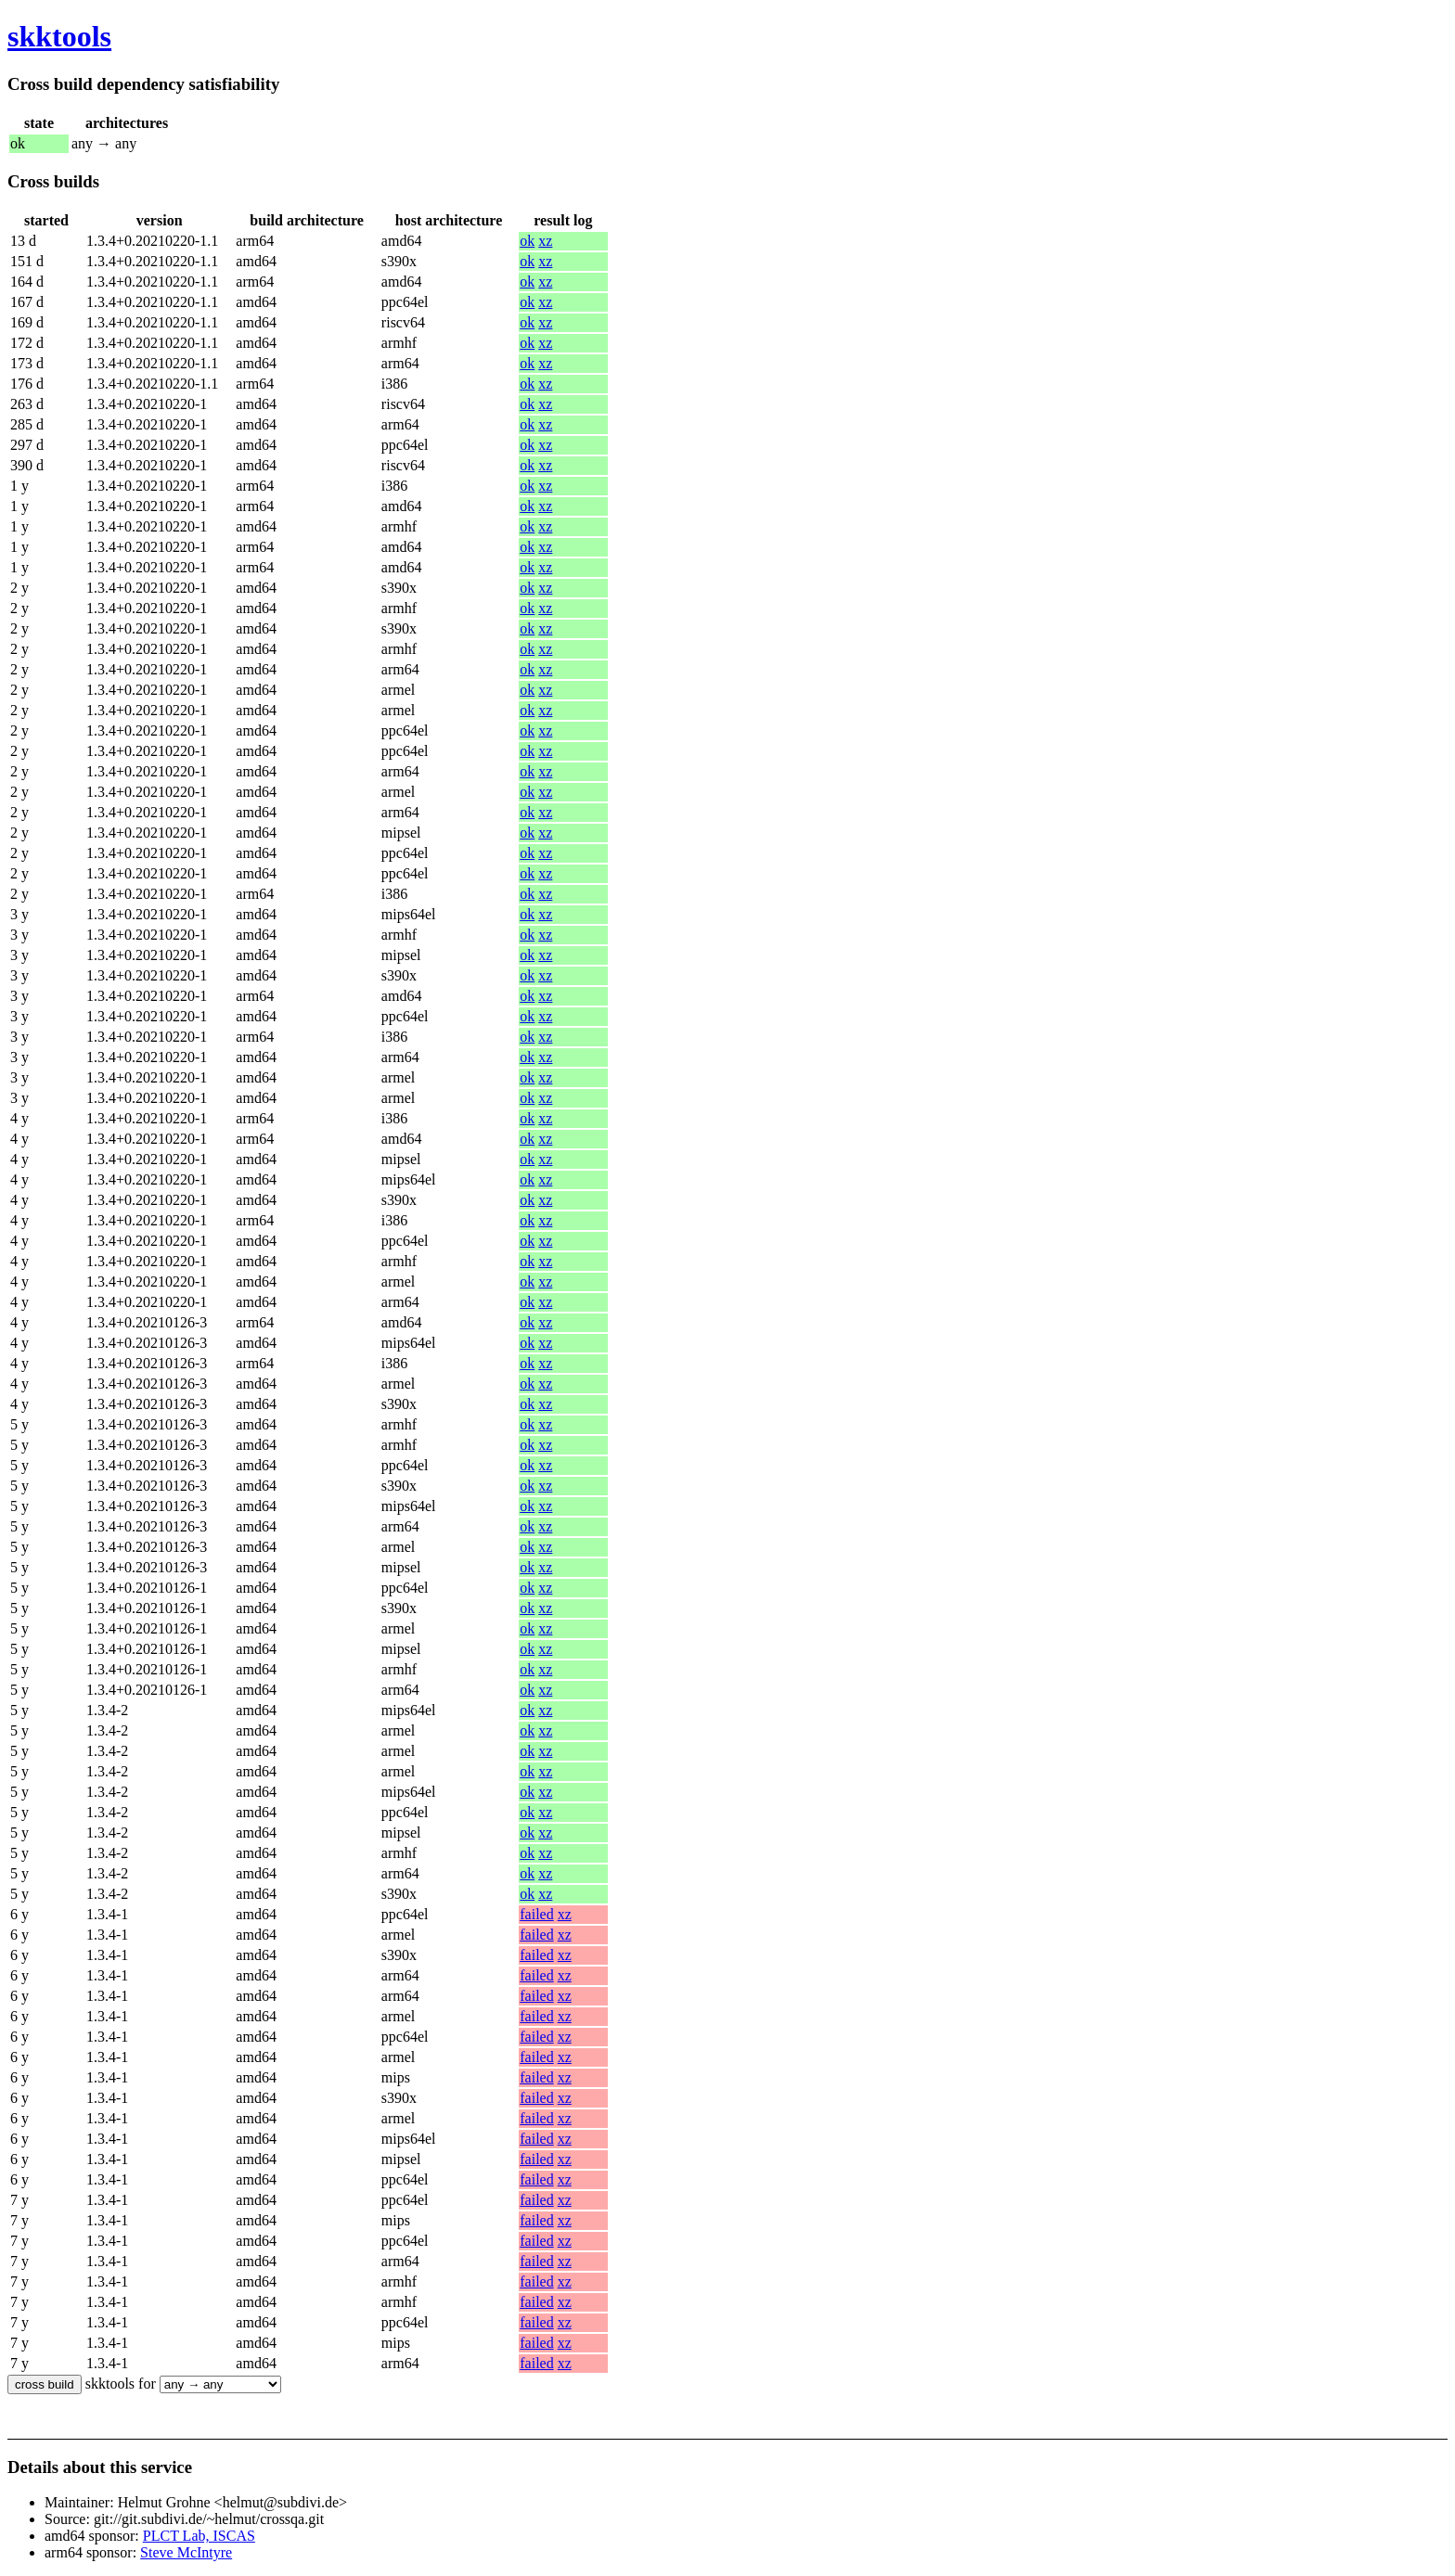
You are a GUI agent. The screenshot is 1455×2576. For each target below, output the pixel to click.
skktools (59, 36)
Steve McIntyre (186, 2552)
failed (536, 1914)
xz (545, 241)
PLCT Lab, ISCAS (199, 2536)
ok (527, 241)
